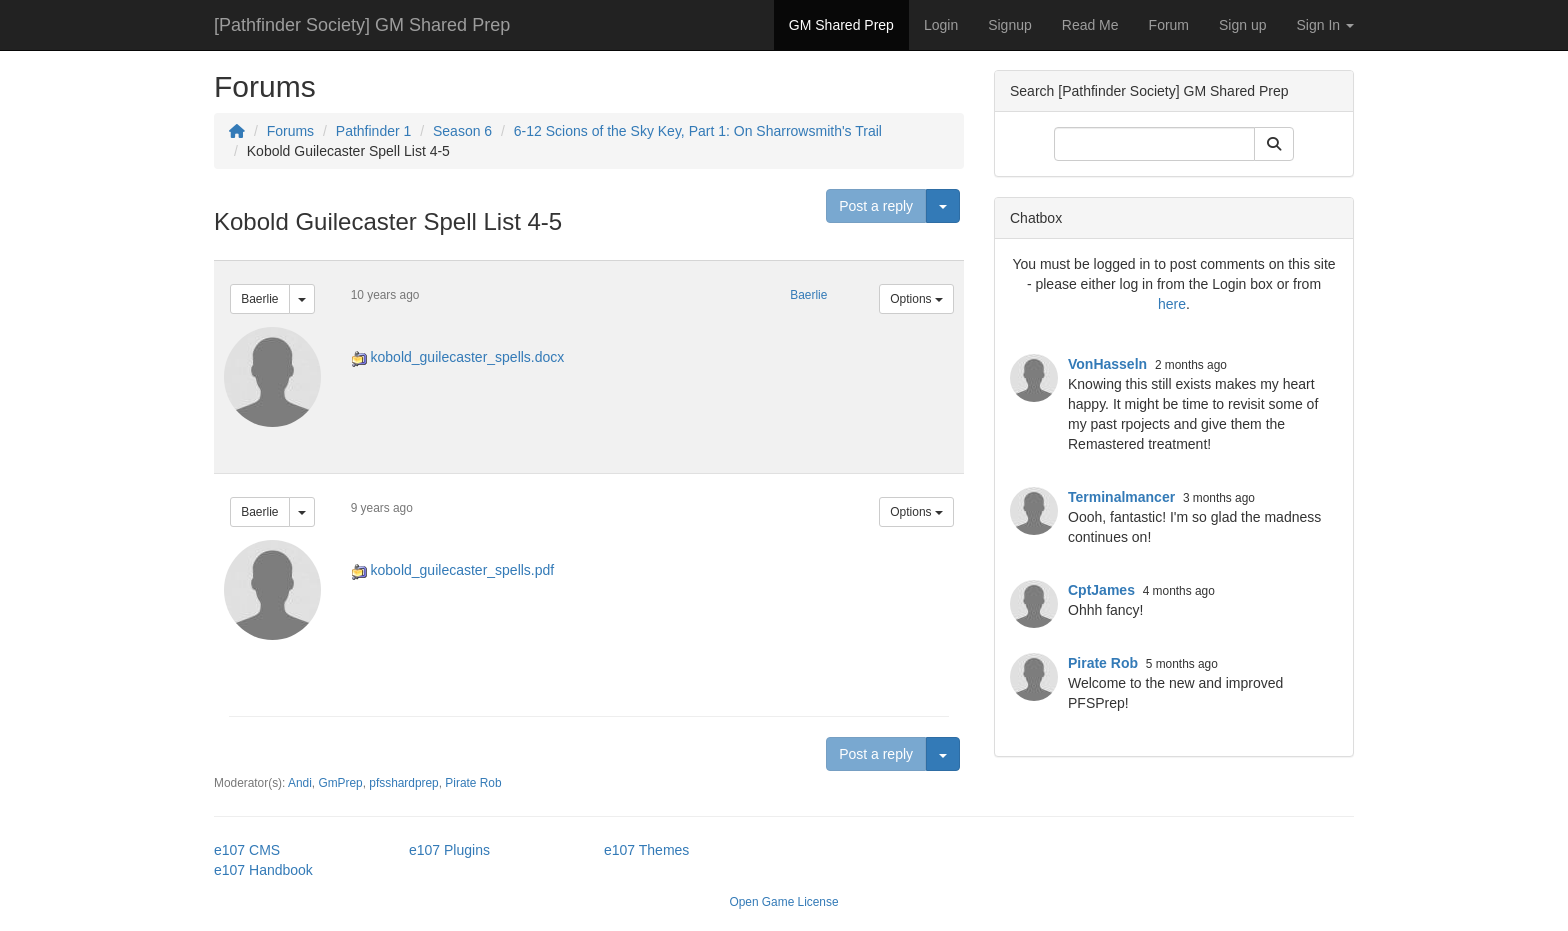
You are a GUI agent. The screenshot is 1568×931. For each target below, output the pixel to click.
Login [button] (941, 25)
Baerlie (259, 299)
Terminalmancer (1121, 497)
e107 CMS (247, 850)
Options (916, 299)
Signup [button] (1010, 25)
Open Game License (783, 902)
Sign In (1325, 25)
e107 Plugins (449, 850)
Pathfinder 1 (374, 131)
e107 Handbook (263, 870)
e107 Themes (646, 850)
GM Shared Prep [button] (841, 25)
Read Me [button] (1090, 25)
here (1172, 304)
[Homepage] (237, 131)
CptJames (1101, 590)
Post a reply (876, 206)
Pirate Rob (473, 783)
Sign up (1242, 25)
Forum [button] (1169, 25)
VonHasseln (1107, 364)
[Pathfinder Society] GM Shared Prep (362, 25)
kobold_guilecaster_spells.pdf (463, 570)
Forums (290, 131)
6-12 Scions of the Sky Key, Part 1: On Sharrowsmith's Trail (698, 131)
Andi (300, 783)
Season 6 (462, 131)
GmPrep (340, 783)
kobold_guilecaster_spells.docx (468, 357)
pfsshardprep (403, 783)
